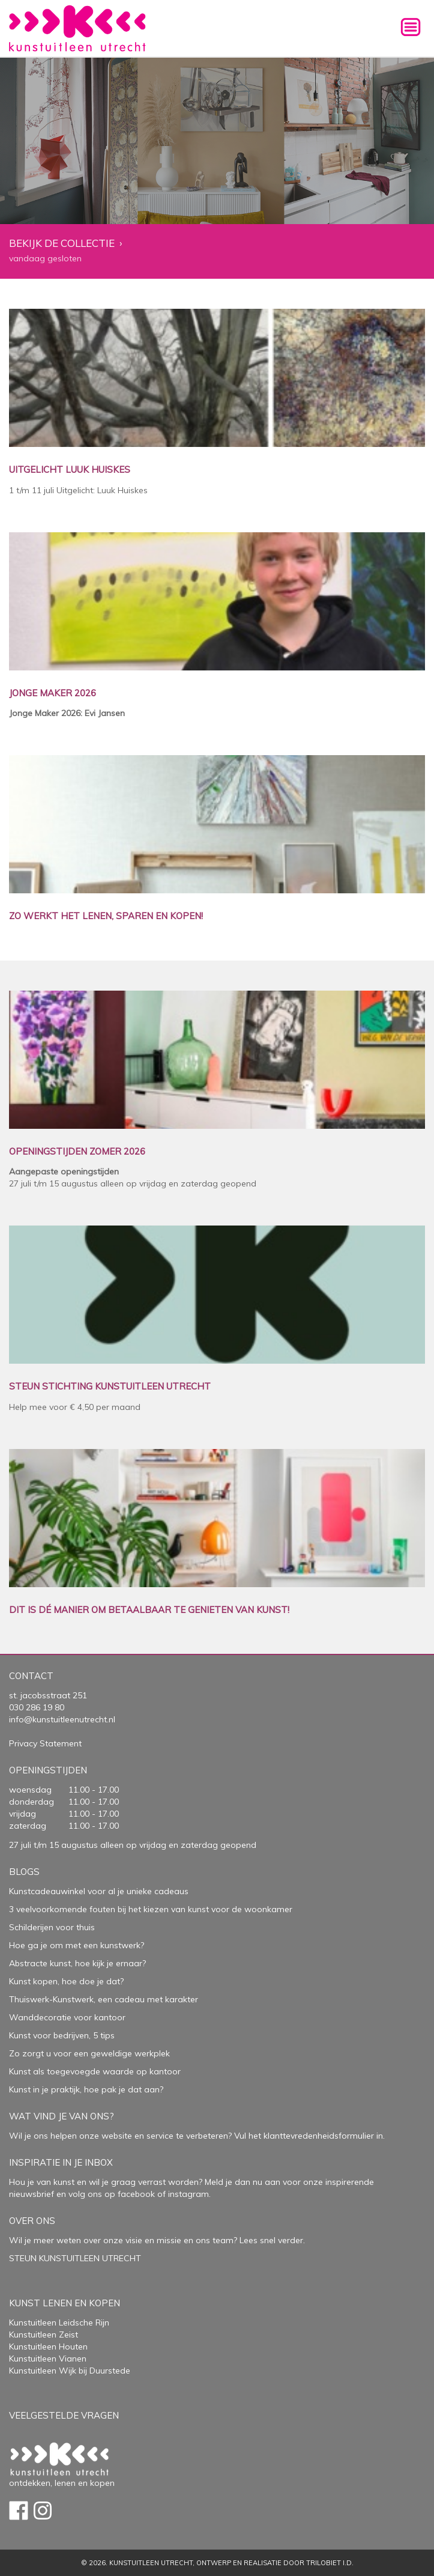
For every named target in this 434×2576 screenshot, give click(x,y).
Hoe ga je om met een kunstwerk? (76, 1945)
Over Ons (32, 2220)
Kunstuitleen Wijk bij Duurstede (69, 2370)
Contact (31, 1675)
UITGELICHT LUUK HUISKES (69, 470)
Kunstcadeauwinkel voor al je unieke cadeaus (98, 1891)
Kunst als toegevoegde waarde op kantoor (95, 2071)
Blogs (24, 1871)
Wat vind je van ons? (61, 2116)
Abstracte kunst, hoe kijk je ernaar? (77, 1963)
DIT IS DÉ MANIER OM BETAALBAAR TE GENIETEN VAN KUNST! (149, 1610)
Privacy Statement (45, 1743)
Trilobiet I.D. (330, 2563)
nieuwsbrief (31, 2194)
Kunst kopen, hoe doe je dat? (66, 1981)
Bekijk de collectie (62, 243)
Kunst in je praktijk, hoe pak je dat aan (84, 2089)
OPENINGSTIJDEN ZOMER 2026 (77, 1152)
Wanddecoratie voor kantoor (67, 2017)
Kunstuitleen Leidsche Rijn (59, 2322)
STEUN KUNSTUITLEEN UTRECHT (75, 2258)
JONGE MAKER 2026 (52, 693)
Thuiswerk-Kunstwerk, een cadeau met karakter (103, 1999)
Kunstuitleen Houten (48, 2346)
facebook (136, 2194)
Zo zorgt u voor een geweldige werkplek (89, 2053)
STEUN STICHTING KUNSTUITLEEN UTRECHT (110, 1387)
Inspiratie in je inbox (61, 2162)
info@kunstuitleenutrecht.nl (62, 1719)
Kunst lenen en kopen (64, 2303)
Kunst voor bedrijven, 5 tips (62, 2035)
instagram (188, 2194)
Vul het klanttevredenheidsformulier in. (309, 2135)
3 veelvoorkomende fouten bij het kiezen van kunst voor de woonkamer (150, 1909)
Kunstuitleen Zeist (43, 2334)
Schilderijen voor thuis (52, 1927)
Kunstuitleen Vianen (47, 2358)
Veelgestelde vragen (64, 2415)
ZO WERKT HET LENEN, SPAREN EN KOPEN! (106, 916)
